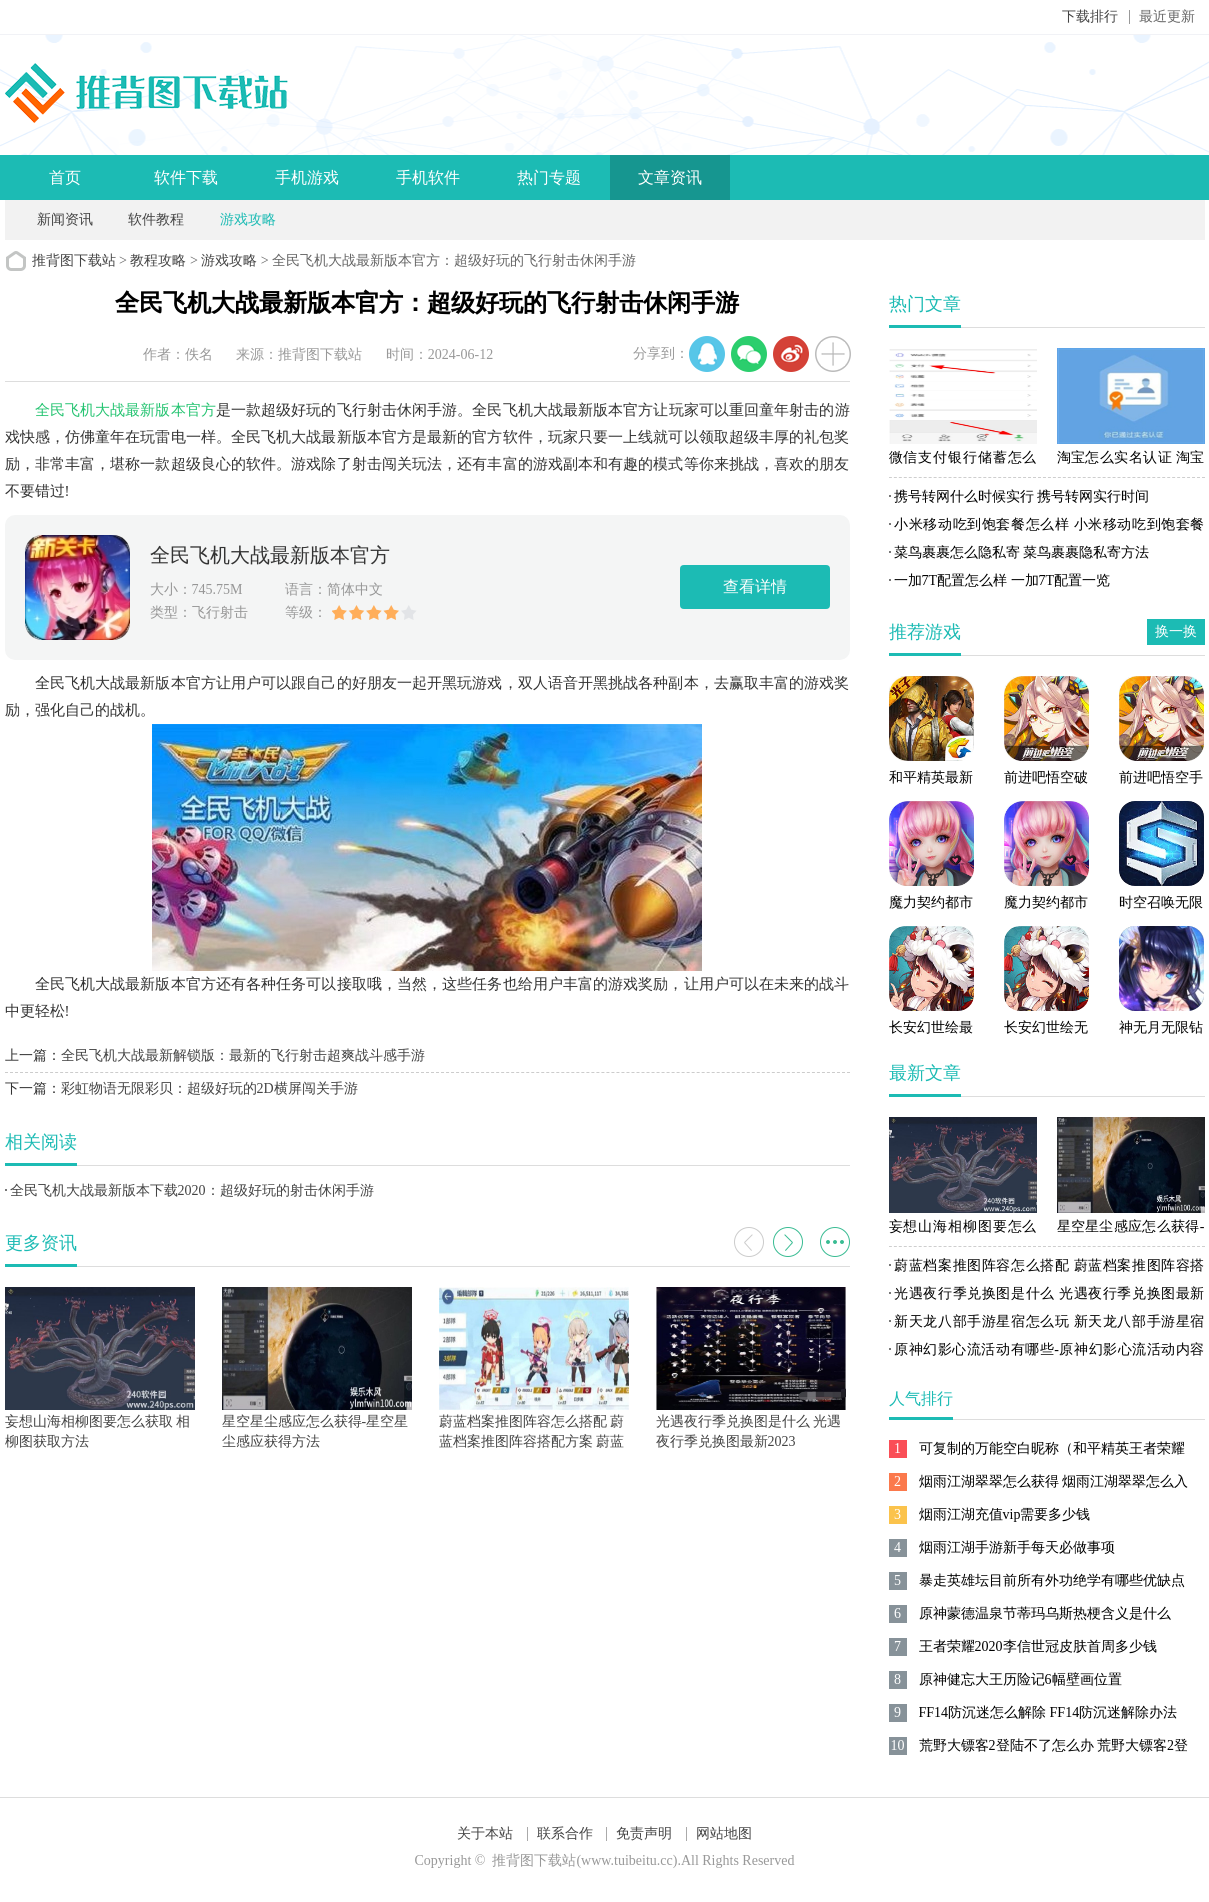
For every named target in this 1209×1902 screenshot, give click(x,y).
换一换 (1176, 631)
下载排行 (1090, 16)
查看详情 (755, 586)
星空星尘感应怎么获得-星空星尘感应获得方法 (1131, 1230)
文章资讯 (670, 177)
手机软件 (428, 177)
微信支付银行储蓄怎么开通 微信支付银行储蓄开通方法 (963, 461)
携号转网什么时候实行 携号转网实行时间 (1022, 496)
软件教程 (156, 219)
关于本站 (485, 1833)
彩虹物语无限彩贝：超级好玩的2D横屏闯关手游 (209, 1088)
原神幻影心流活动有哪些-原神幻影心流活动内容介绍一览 (1047, 1353)
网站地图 (724, 1833)
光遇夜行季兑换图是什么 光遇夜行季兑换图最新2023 (1047, 1297)
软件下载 (186, 177)
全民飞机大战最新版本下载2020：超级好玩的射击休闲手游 (192, 1190)
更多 (835, 1242)
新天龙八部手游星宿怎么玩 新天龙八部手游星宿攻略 (1047, 1325)
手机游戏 (307, 177)
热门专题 (549, 177)
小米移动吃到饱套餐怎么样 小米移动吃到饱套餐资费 (1047, 528)
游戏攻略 (248, 219)
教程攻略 (158, 260)
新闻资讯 (65, 219)
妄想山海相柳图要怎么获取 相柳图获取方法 (963, 1230)
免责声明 (644, 1833)
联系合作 (565, 1833)
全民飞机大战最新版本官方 (125, 410)
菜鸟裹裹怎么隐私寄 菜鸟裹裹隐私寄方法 (1022, 552)
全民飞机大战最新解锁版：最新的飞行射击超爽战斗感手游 (243, 1055)
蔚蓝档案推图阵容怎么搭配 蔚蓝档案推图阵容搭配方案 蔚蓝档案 (1047, 1269)
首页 (65, 177)
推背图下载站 (74, 260)
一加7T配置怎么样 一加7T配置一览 (1002, 580)
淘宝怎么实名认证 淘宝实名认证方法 (1131, 461)
